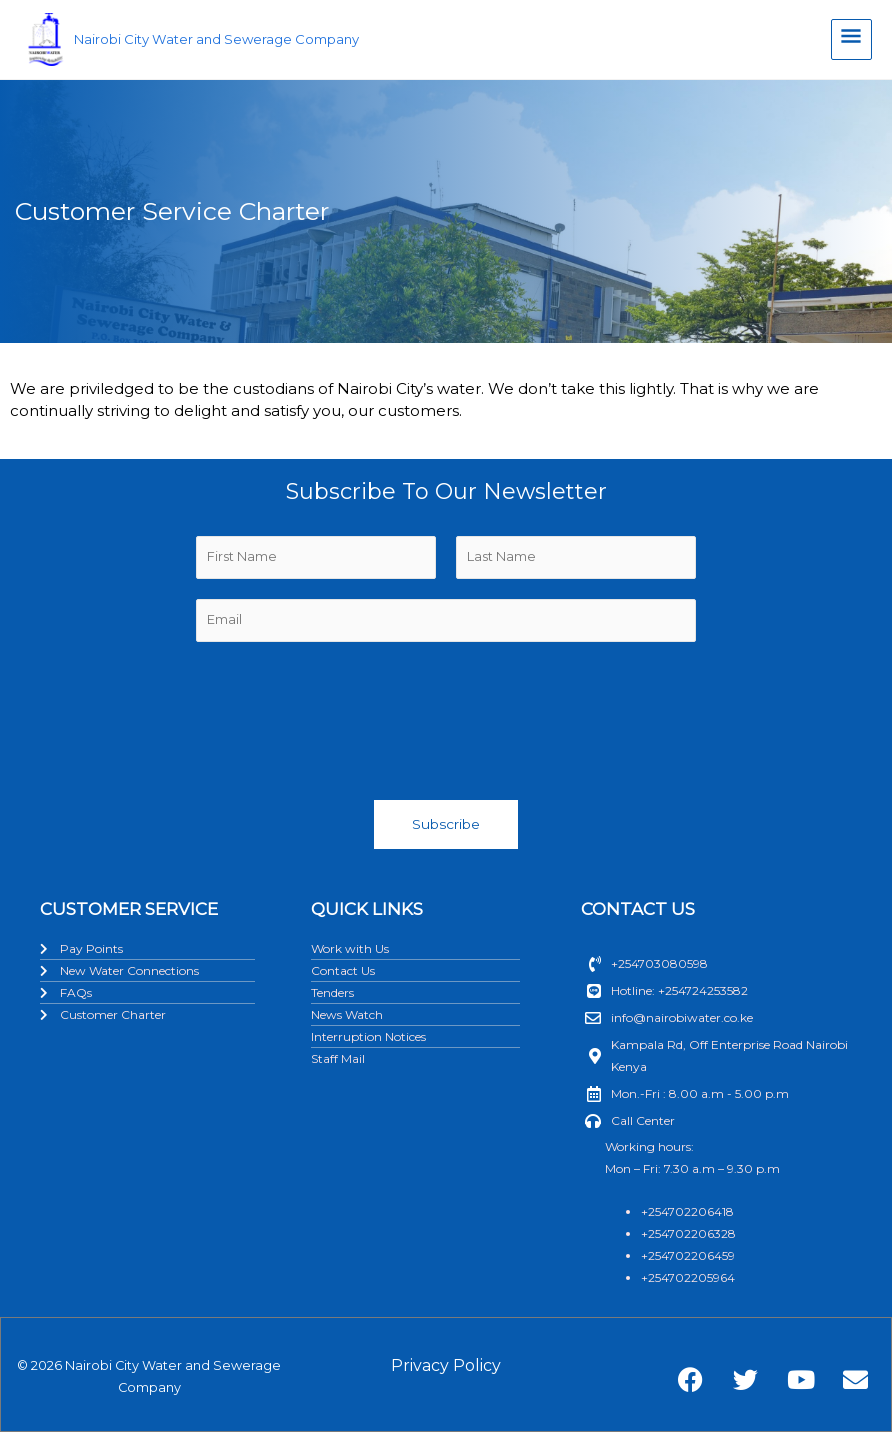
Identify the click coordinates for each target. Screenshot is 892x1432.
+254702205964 (688, 1277)
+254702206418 (687, 1211)
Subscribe (446, 824)
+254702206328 (688, 1233)
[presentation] (446, 716)
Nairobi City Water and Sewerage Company (225, 41)
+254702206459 (688, 1255)
